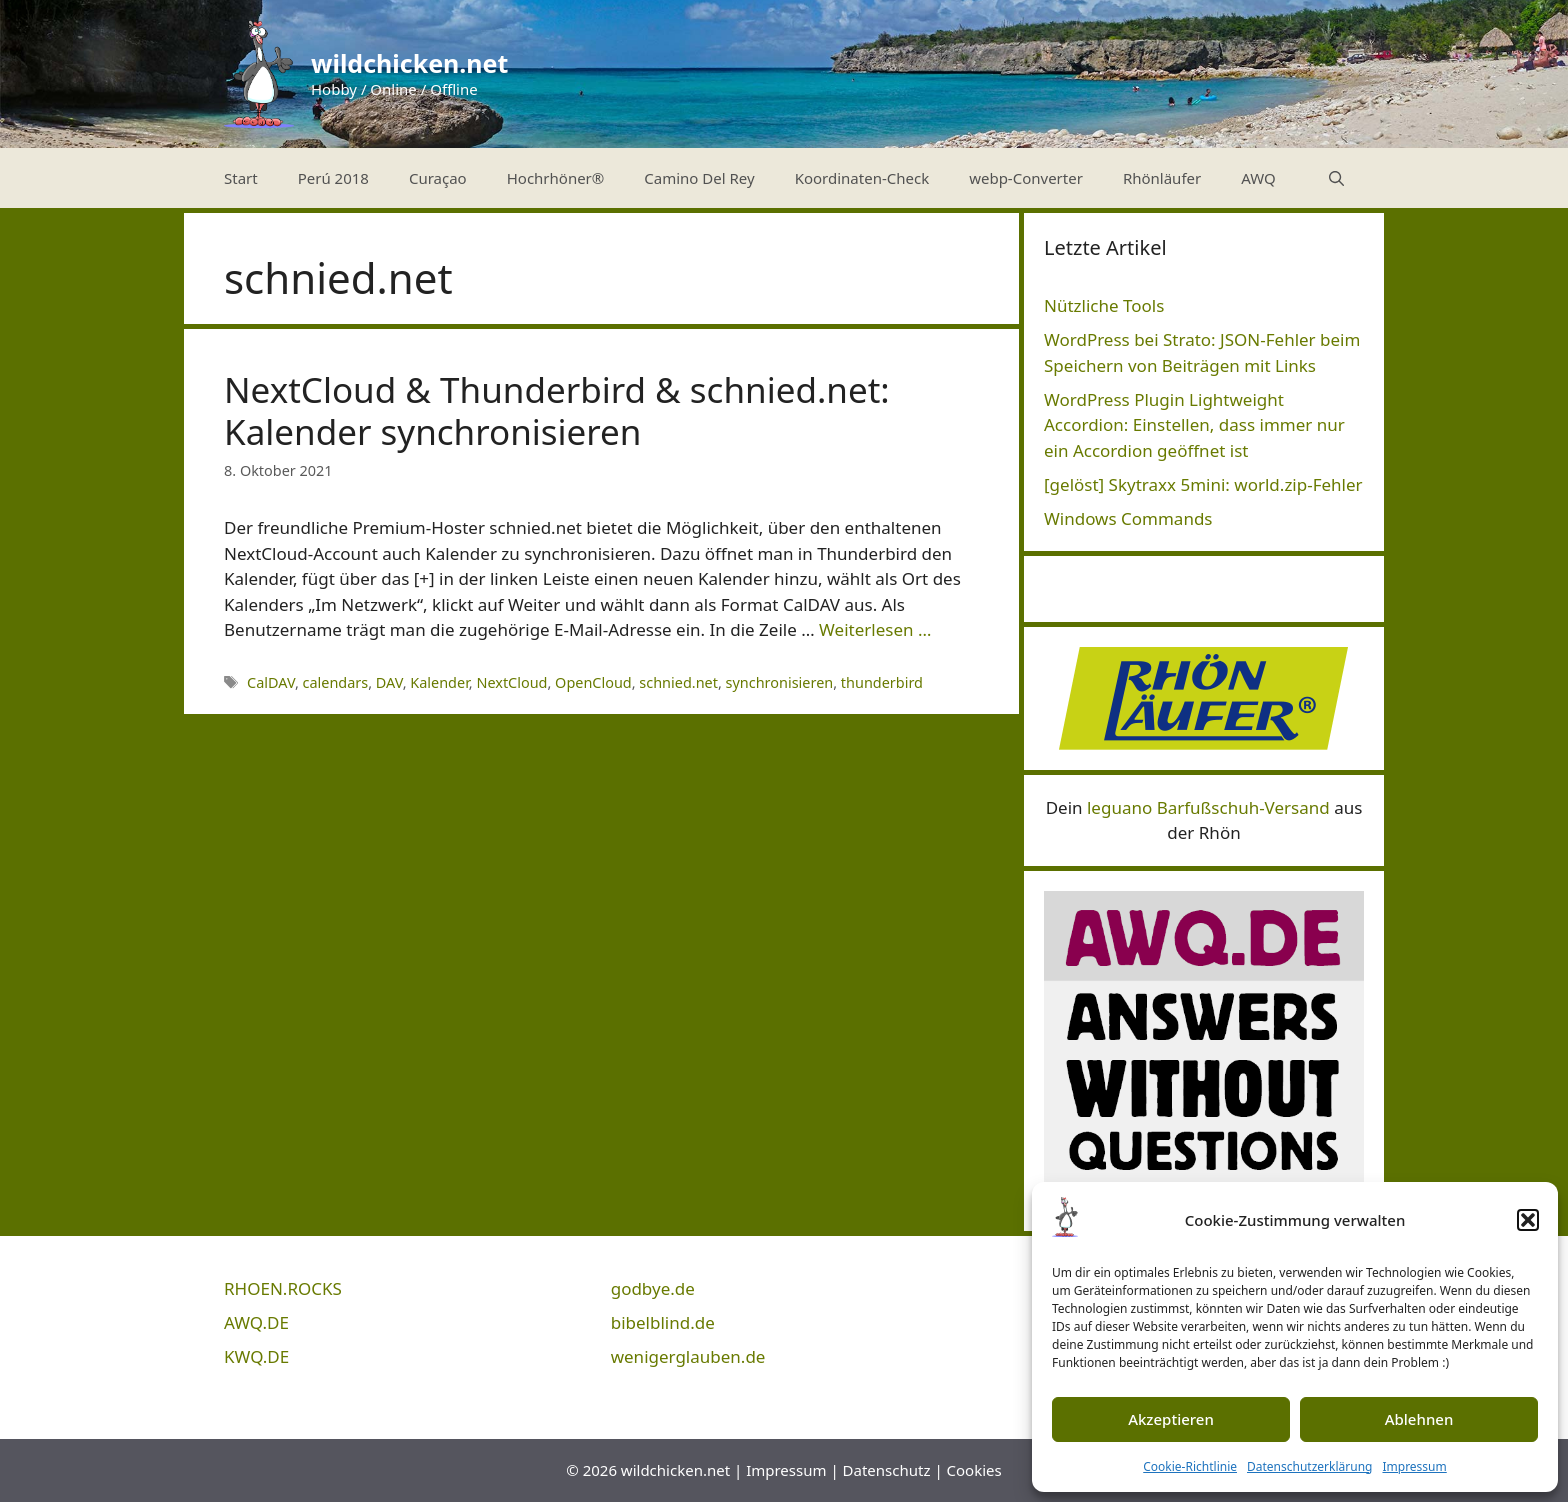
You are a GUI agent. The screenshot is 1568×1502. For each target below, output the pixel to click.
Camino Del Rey (699, 178)
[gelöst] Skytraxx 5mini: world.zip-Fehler (1203, 484)
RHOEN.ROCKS (283, 1288)
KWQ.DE (256, 1356)
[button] (1528, 1220)
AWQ (1258, 178)
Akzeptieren (1171, 1419)
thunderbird (882, 682)
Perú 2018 (333, 178)
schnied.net (678, 682)
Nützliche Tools (1104, 305)
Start (241, 178)
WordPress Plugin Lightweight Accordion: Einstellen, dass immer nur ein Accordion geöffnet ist (1194, 425)
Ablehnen (1419, 1419)
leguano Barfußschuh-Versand (1208, 807)
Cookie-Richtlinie (1190, 1466)
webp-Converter (1026, 178)
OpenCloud (593, 682)
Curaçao (438, 178)
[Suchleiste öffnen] (1336, 178)
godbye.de (653, 1288)
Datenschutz (887, 1470)
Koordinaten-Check (862, 178)
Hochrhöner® (556, 178)
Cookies (974, 1470)
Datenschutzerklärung (1309, 1466)
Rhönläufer (1162, 178)
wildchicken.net (409, 63)
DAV (389, 682)
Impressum (1414, 1466)
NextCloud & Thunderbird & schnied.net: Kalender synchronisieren (557, 410)
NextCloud (511, 682)
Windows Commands (1128, 518)
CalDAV (271, 682)
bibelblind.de (663, 1322)
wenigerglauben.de (688, 1356)
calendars (336, 682)
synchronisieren (780, 682)
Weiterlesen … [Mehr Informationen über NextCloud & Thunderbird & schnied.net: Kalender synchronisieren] (875, 629)
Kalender (439, 682)
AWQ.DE (256, 1322)
